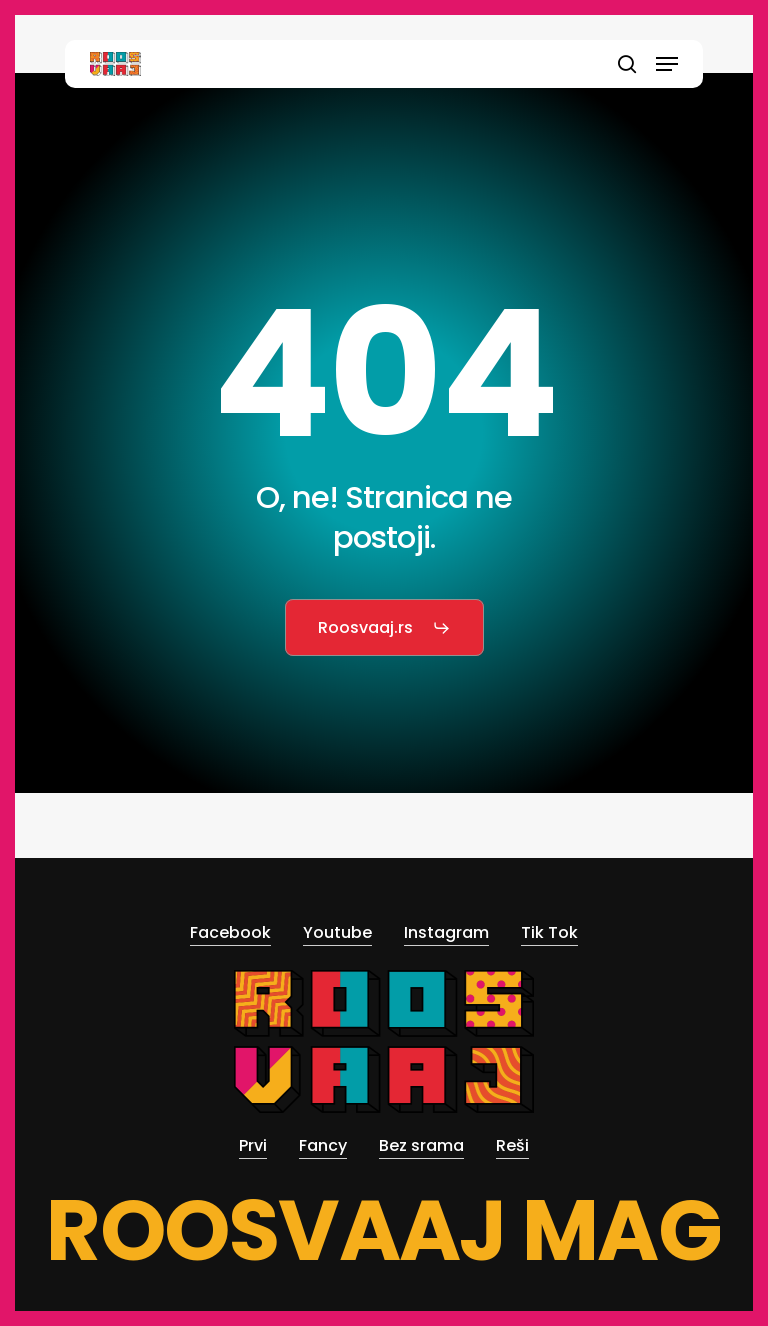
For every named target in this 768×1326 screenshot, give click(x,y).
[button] (667, 64)
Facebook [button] (230, 932)
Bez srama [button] (421, 1145)
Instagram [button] (446, 932)
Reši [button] (512, 1145)
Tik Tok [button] (549, 932)
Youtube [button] (337, 932)
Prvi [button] (253, 1145)
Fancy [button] (323, 1145)
